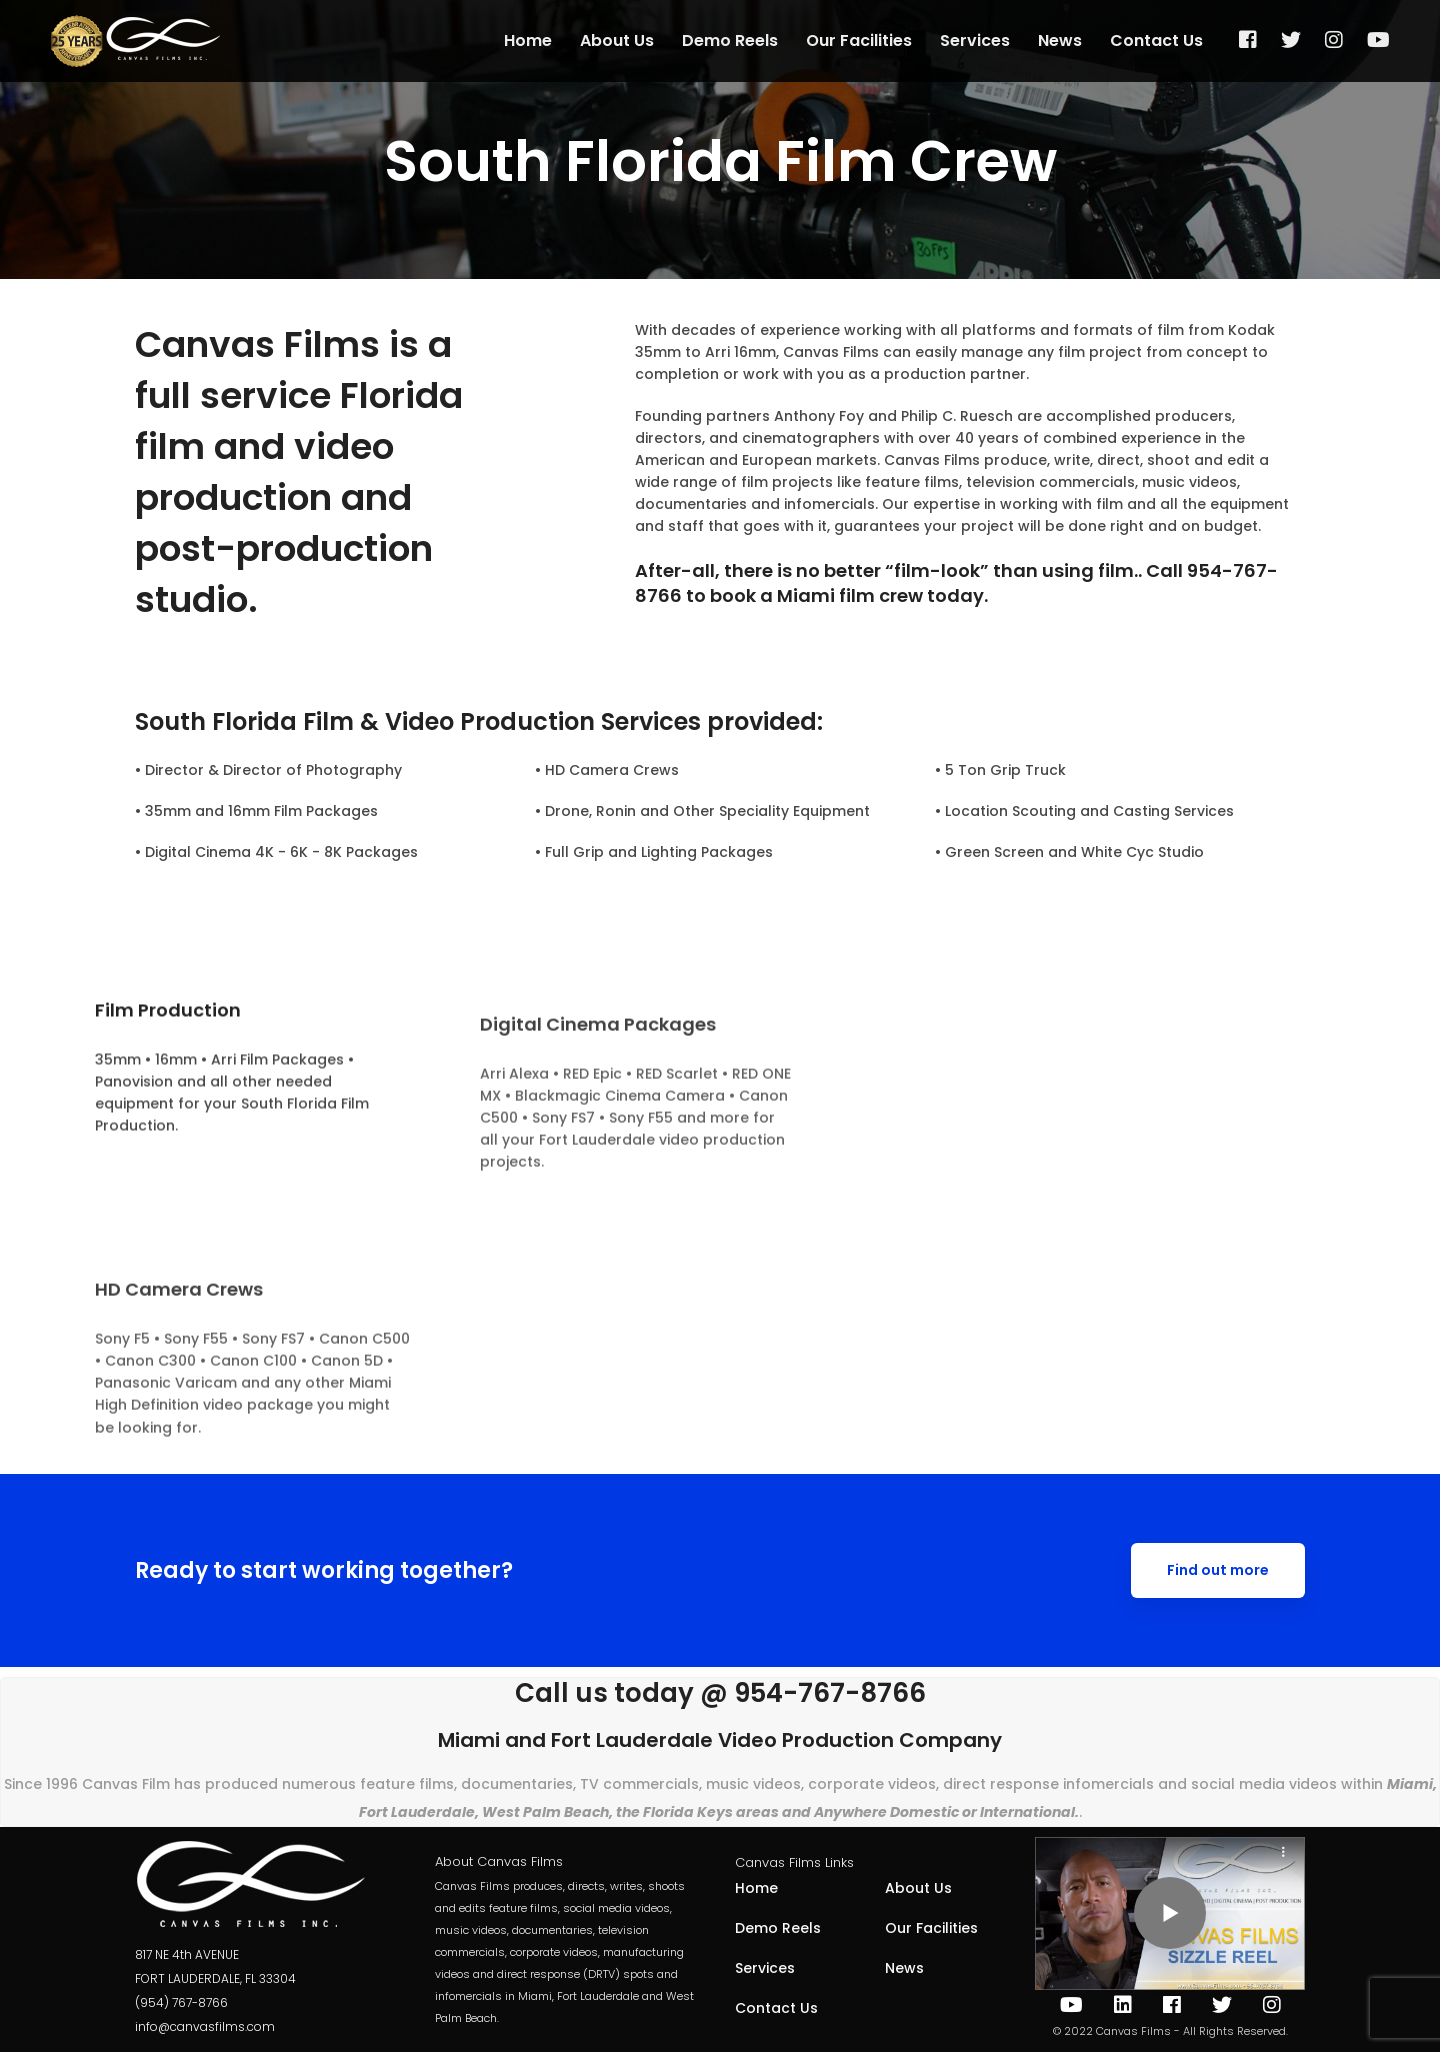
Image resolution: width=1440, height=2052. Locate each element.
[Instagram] (1272, 2005)
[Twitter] (1222, 2005)
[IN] (1123, 2005)
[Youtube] (1071, 2005)
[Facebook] (1172, 2005)
